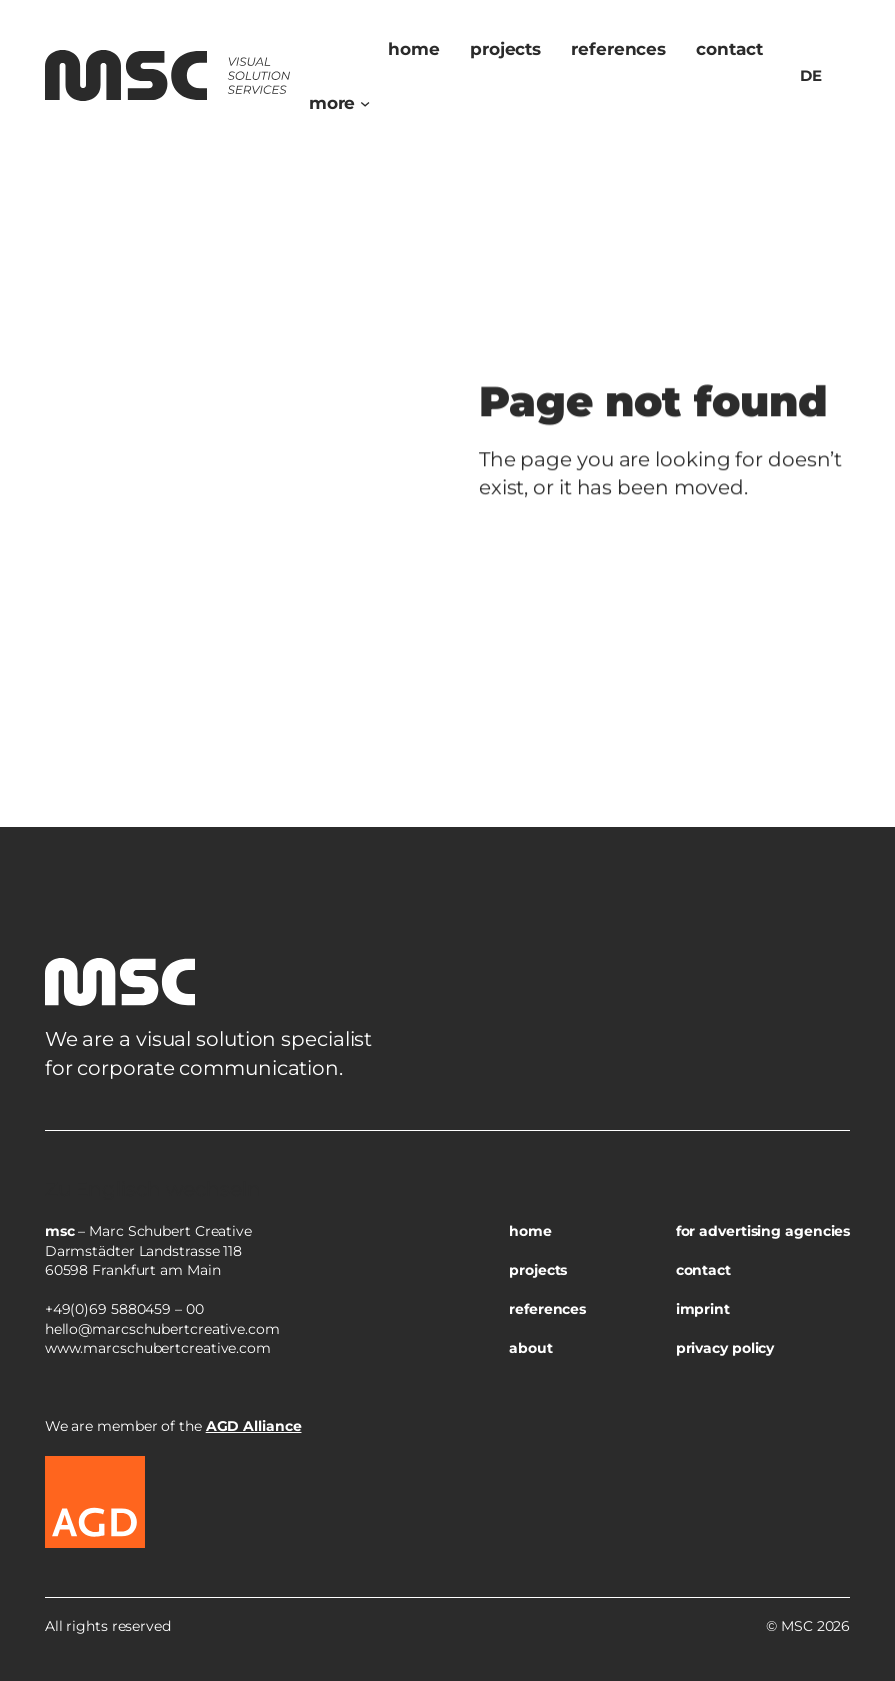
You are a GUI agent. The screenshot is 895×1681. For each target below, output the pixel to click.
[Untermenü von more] (365, 103)
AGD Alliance (254, 1426)
